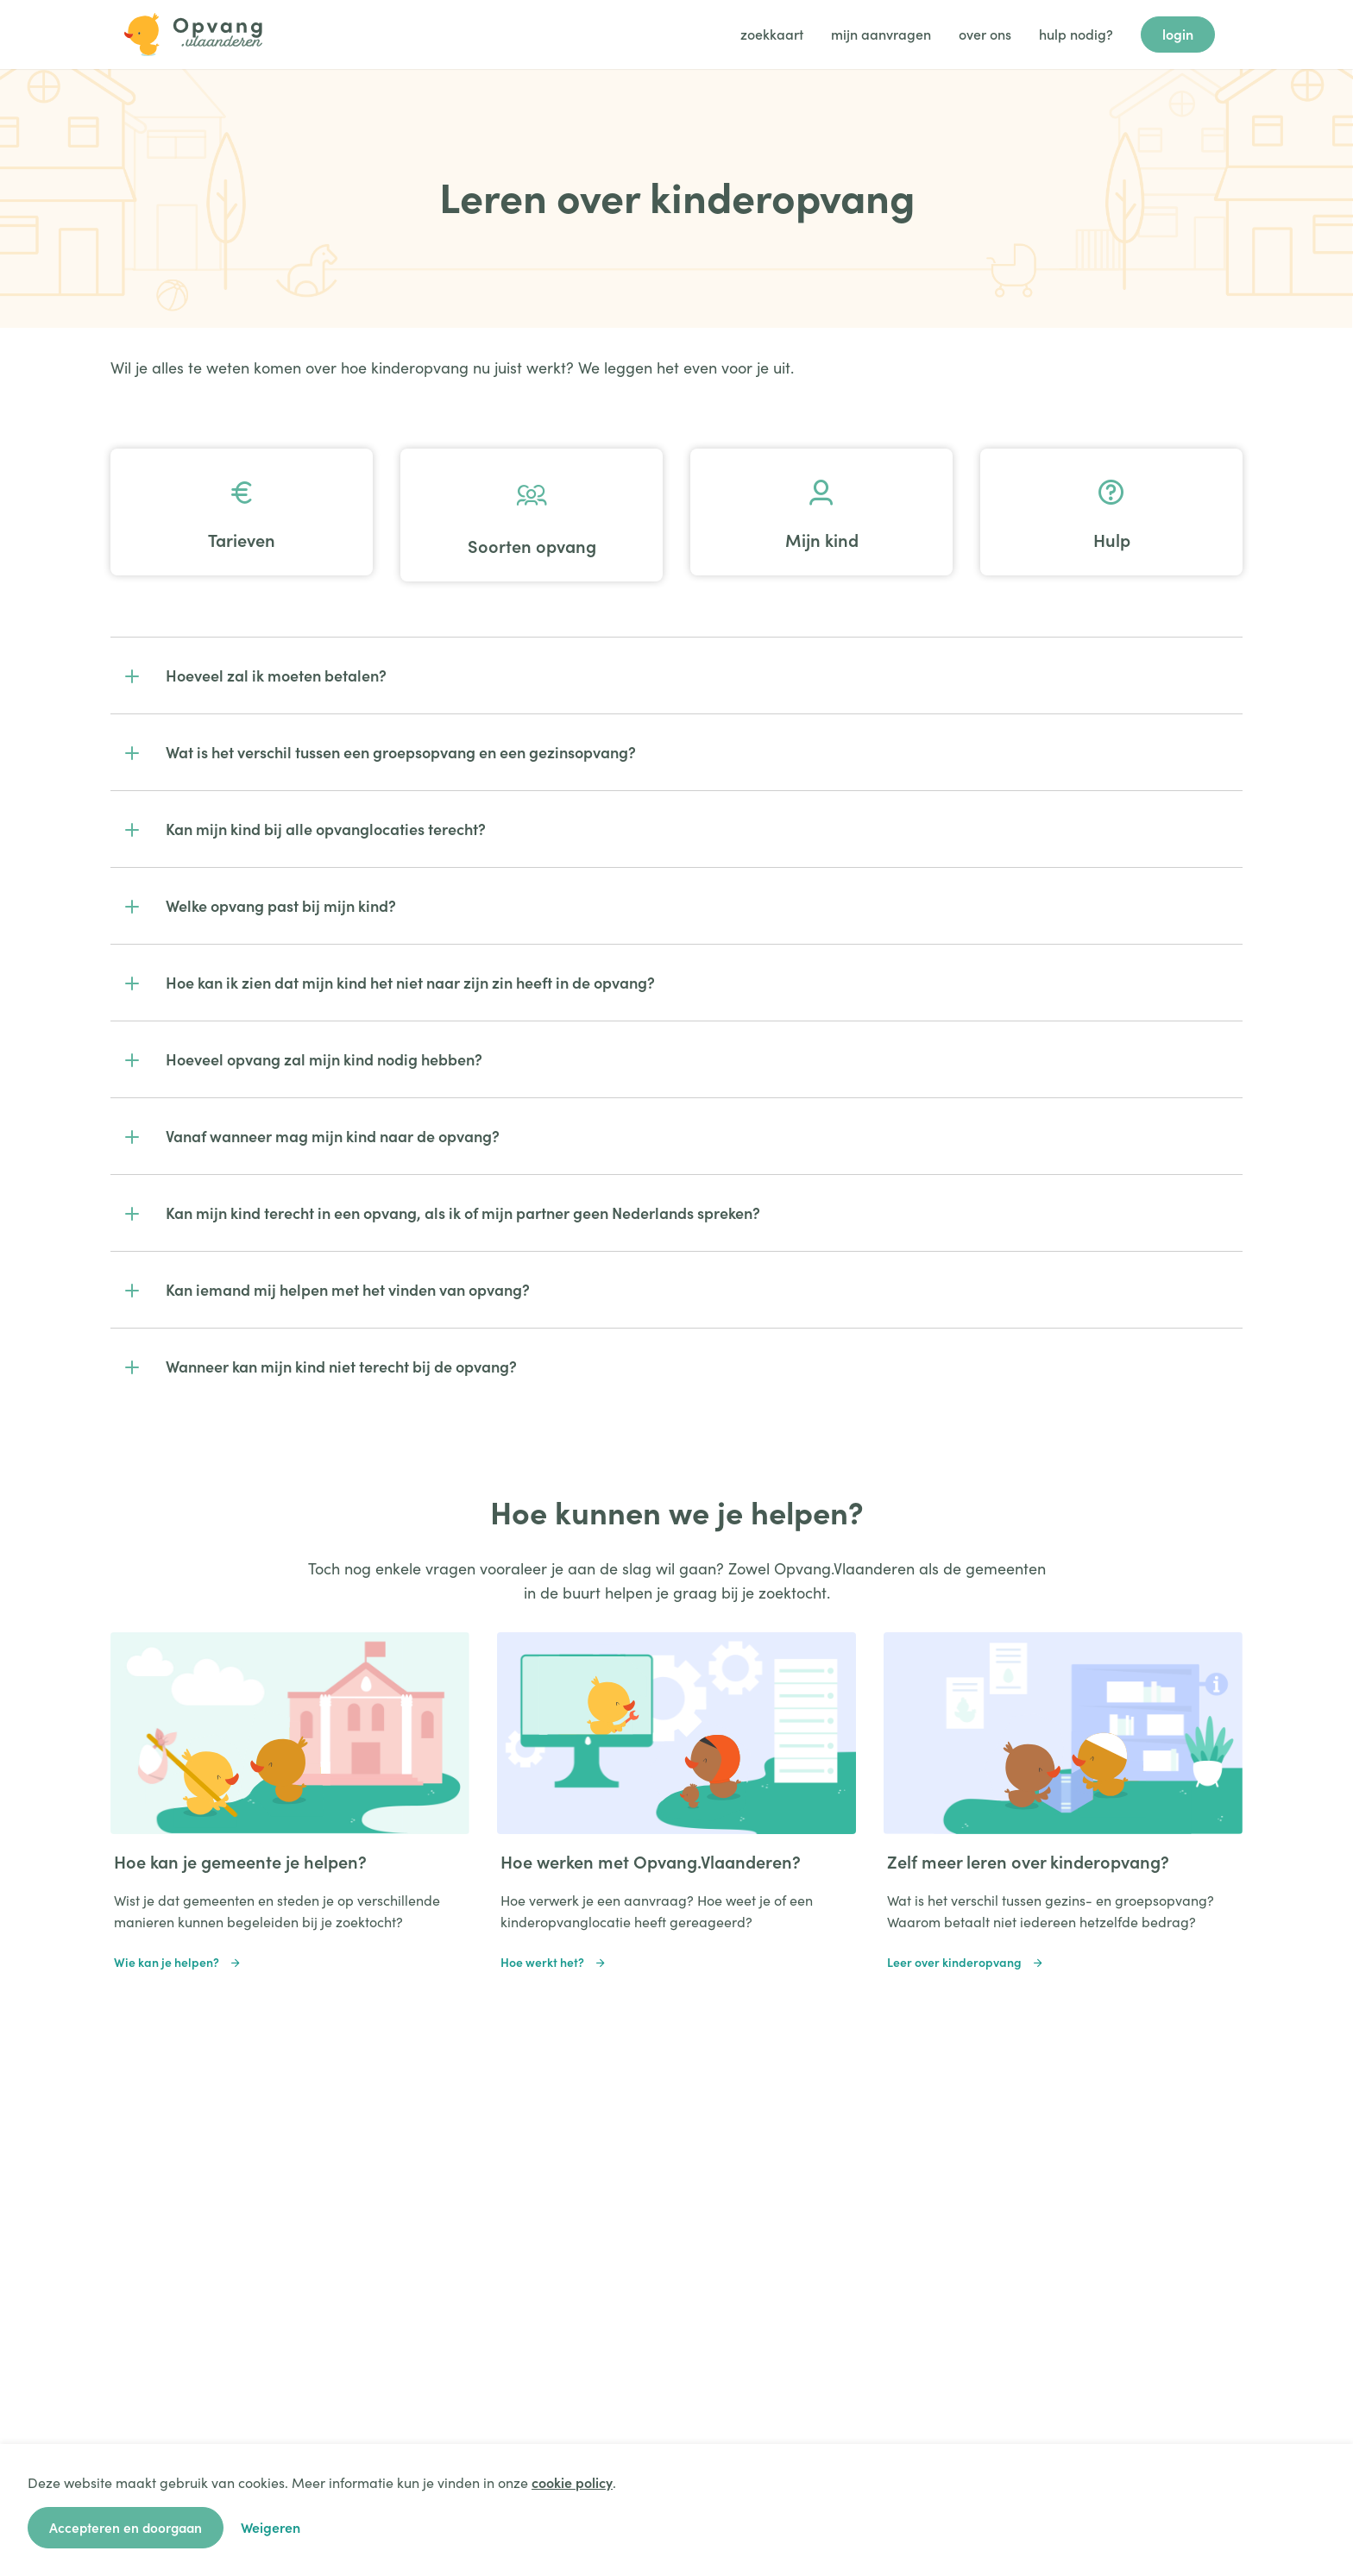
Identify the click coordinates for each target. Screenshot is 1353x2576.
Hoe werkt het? (553, 1961)
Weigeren (275, 2526)
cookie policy (572, 2481)
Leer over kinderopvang (965, 1961)
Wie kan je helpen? (178, 1961)
